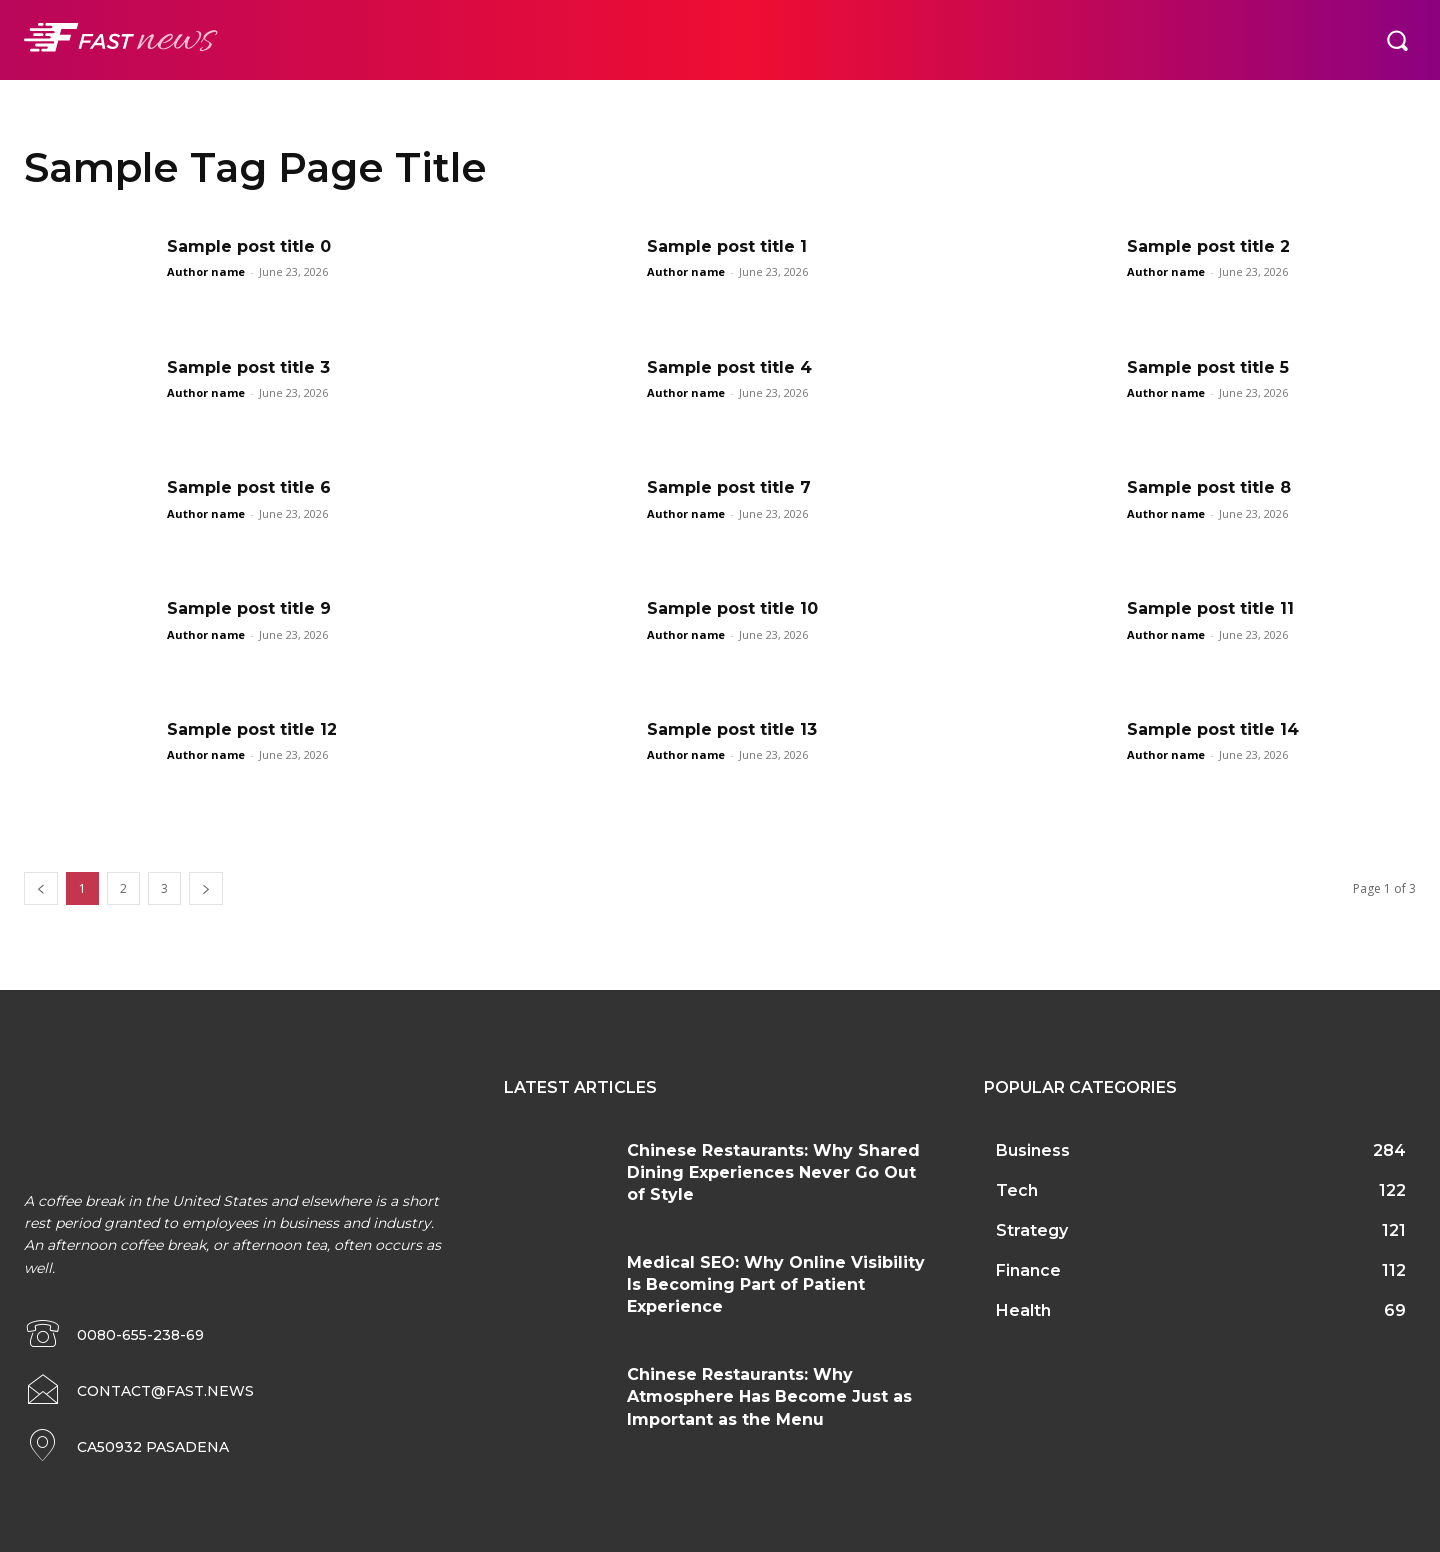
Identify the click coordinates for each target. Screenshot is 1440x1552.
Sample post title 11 (1210, 608)
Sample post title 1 (727, 246)
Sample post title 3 (248, 367)
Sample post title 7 (729, 487)
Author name (206, 271)
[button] (1397, 40)
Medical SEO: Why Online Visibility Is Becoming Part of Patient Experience (776, 1285)
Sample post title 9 (249, 608)
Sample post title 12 (252, 729)
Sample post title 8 (1209, 487)
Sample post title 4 (729, 367)
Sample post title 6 (249, 487)
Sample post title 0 (249, 246)
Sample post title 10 (732, 608)
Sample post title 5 (1208, 367)
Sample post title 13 (732, 729)
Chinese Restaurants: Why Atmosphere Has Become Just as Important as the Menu (769, 1397)
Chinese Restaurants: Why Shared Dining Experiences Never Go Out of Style (773, 1173)
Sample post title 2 (1208, 246)
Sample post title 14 (1213, 729)
